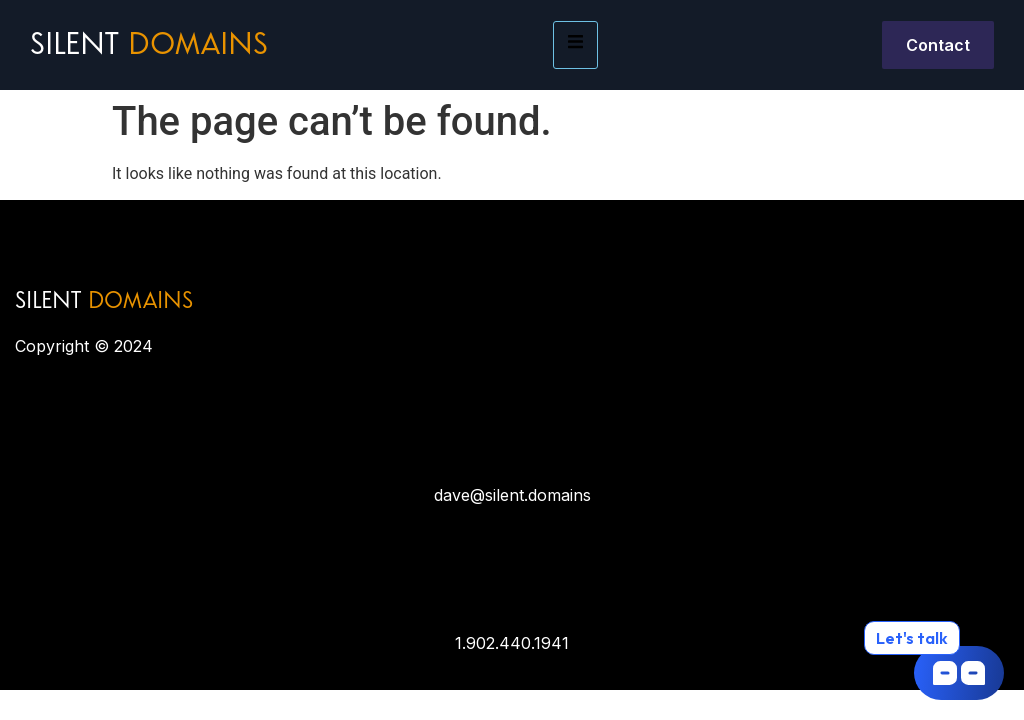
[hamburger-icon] (575, 45)
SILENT (104, 302)
